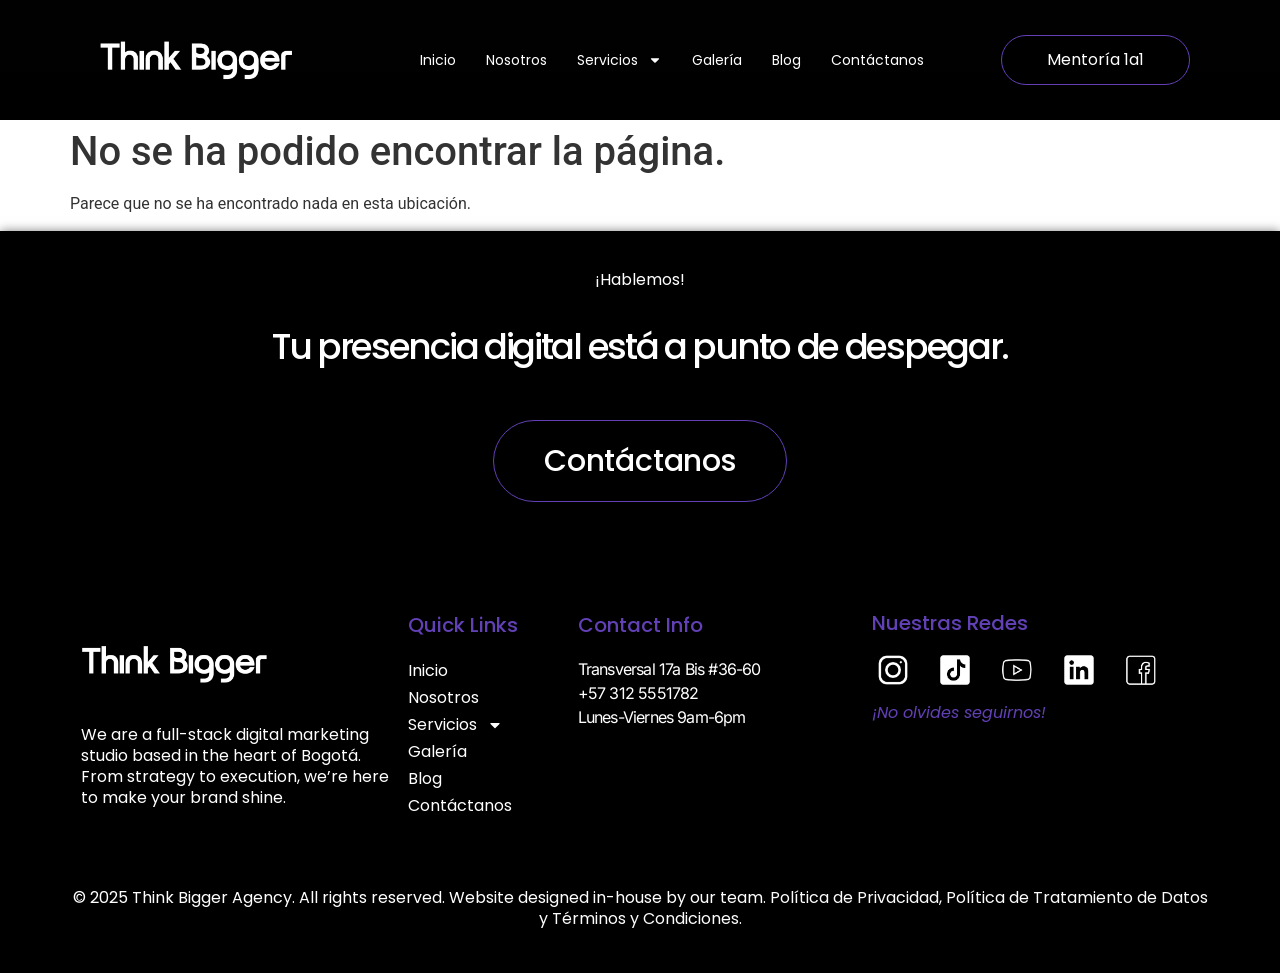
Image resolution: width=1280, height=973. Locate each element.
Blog (786, 60)
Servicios (619, 60)
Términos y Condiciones (645, 918)
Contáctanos (877, 60)
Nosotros (516, 60)
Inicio (438, 60)
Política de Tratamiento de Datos (1077, 897)
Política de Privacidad (854, 897)
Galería (717, 60)
